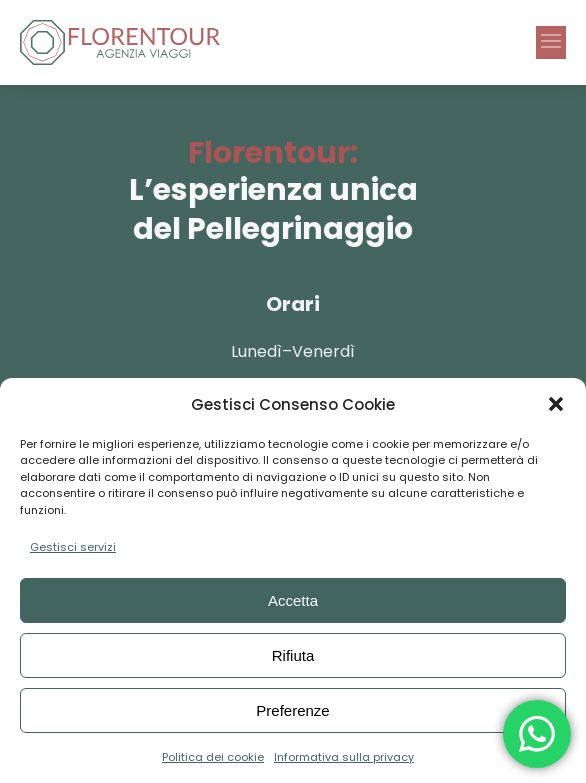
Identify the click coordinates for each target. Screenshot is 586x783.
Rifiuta (293, 655)
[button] (556, 404)
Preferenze (292, 710)
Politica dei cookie (213, 757)
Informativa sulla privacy (344, 757)
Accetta (293, 600)
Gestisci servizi (73, 547)
